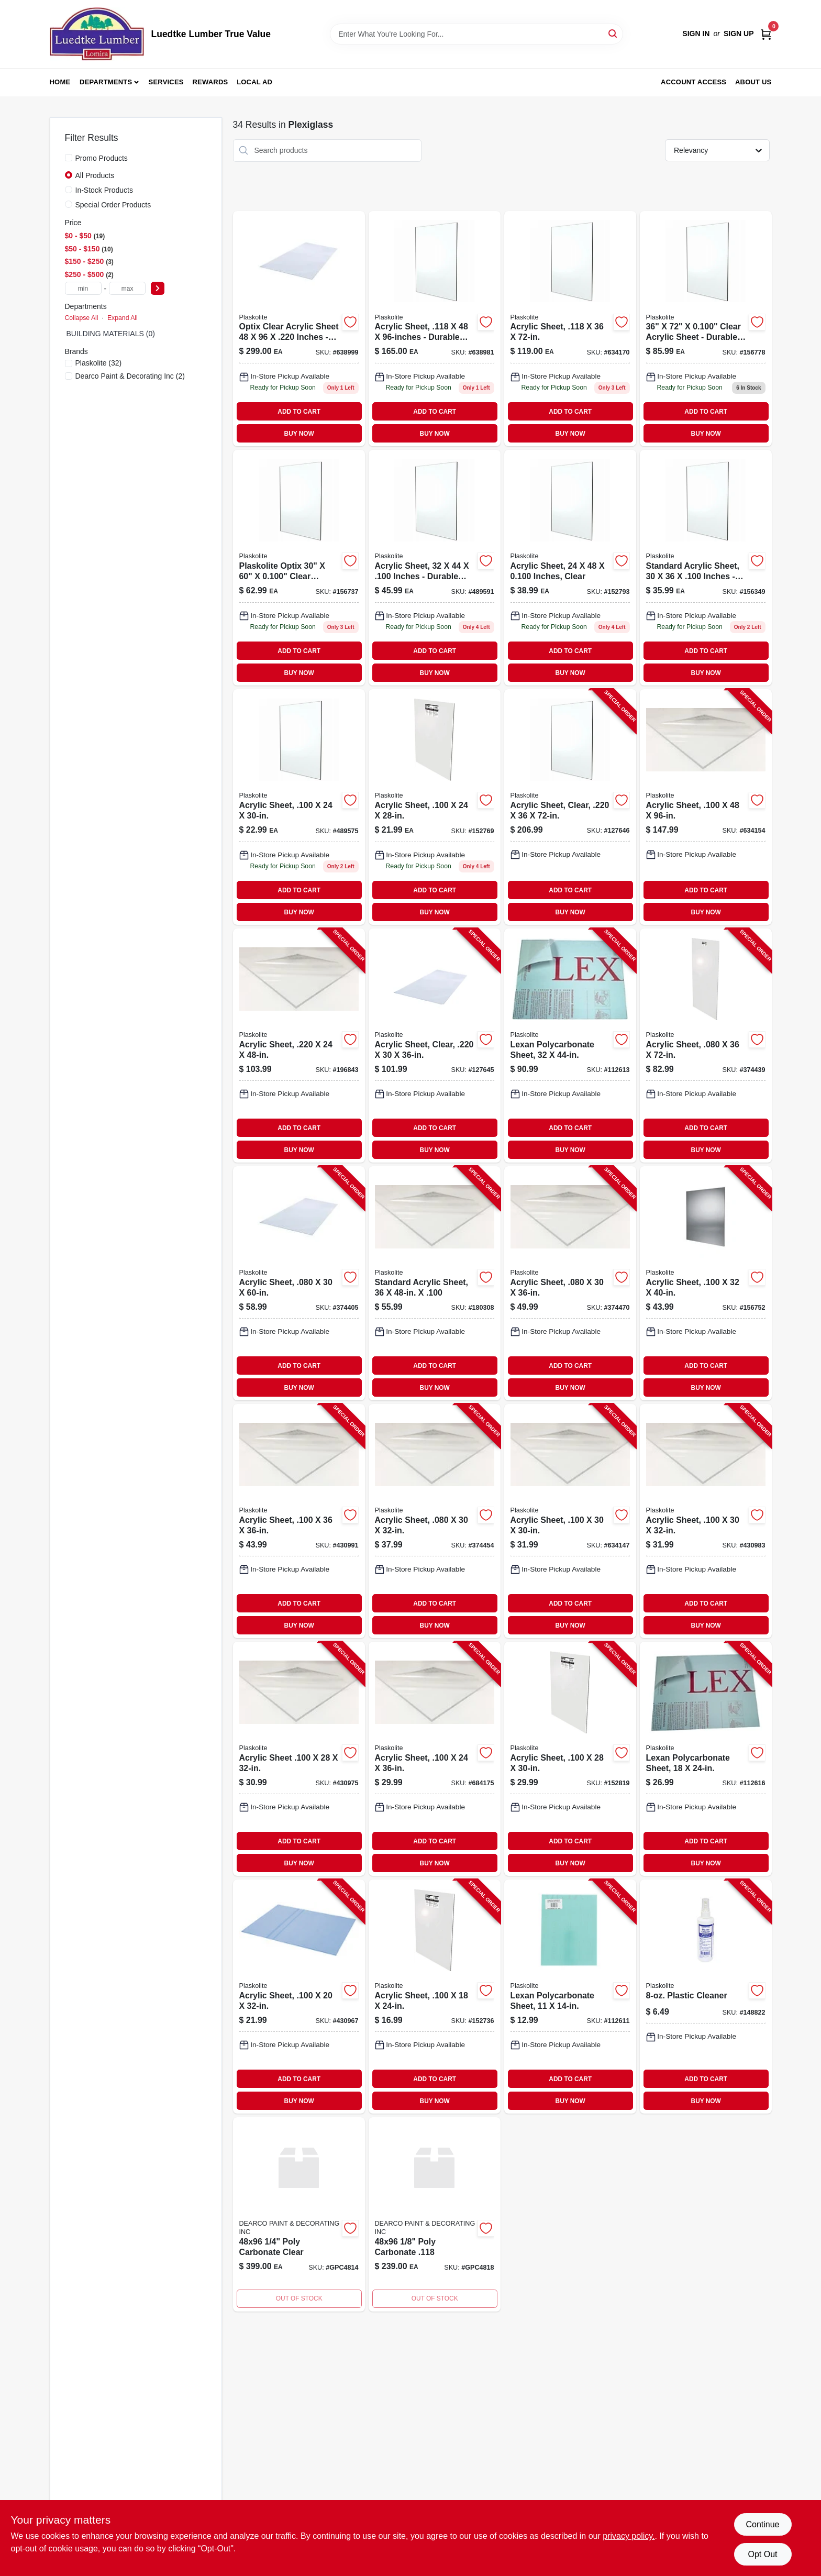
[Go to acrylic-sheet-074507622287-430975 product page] (299, 1759)
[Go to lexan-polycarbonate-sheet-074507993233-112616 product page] (706, 1759)
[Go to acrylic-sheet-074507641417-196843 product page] (299, 1045)
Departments (106, 82)
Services (166, 82)
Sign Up (739, 33)
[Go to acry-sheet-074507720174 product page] (570, 568)
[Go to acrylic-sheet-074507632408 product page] (435, 329)
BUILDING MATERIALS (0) (110, 333)
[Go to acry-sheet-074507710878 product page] (299, 807)
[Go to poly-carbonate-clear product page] (299, 2214)
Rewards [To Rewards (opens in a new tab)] (210, 82)
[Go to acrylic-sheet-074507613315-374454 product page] (435, 1521)
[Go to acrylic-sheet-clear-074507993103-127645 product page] (435, 1045)
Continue (762, 2524)
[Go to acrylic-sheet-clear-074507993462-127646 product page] (570, 807)
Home (60, 82)
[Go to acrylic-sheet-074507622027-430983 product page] (706, 1521)
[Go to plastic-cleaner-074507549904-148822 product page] (706, 1997)
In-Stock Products (104, 190)
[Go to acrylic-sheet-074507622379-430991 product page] (299, 1521)
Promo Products (101, 158)
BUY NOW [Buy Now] (299, 433)
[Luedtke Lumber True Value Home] (97, 34)
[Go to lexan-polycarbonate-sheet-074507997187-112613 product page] (570, 1045)
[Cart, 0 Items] (766, 33)
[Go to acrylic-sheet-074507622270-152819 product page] (570, 1759)
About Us (753, 82)
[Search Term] (476, 34)
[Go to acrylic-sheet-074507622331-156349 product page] (706, 568)
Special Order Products (113, 204)
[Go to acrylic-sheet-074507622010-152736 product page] (435, 1997)
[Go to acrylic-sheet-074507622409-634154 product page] (706, 807)
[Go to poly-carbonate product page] (435, 2214)
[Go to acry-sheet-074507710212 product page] (706, 329)
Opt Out (762, 2554)
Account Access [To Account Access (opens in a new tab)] (693, 82)
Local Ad (254, 82)
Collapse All (81, 318)
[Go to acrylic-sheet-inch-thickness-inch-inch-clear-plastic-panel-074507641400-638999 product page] (299, 329)
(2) (130, 376)
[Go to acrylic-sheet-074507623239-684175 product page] (435, 1759)
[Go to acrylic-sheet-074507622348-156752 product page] (706, 1283)
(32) (98, 363)
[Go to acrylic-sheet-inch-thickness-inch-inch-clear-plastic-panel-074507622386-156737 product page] (299, 568)
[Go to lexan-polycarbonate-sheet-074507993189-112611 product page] (570, 1997)
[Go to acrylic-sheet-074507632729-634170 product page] (570, 329)
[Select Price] (157, 288)
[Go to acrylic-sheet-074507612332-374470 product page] (570, 1283)
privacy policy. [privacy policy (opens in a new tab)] (628, 2535)
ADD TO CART (299, 411)
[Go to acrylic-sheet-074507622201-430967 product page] (299, 1997)
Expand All (122, 318)
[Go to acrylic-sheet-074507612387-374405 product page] (299, 1283)
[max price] (127, 288)
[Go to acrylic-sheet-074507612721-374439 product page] (706, 1045)
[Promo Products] (68, 157)
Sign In (695, 33)
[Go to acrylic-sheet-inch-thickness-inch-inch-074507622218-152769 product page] (435, 807)
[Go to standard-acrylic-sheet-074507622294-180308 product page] (435, 1283)
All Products (95, 175)
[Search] (613, 33)
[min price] (83, 288)
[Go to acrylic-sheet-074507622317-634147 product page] (570, 1521)
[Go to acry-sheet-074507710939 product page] (435, 568)
